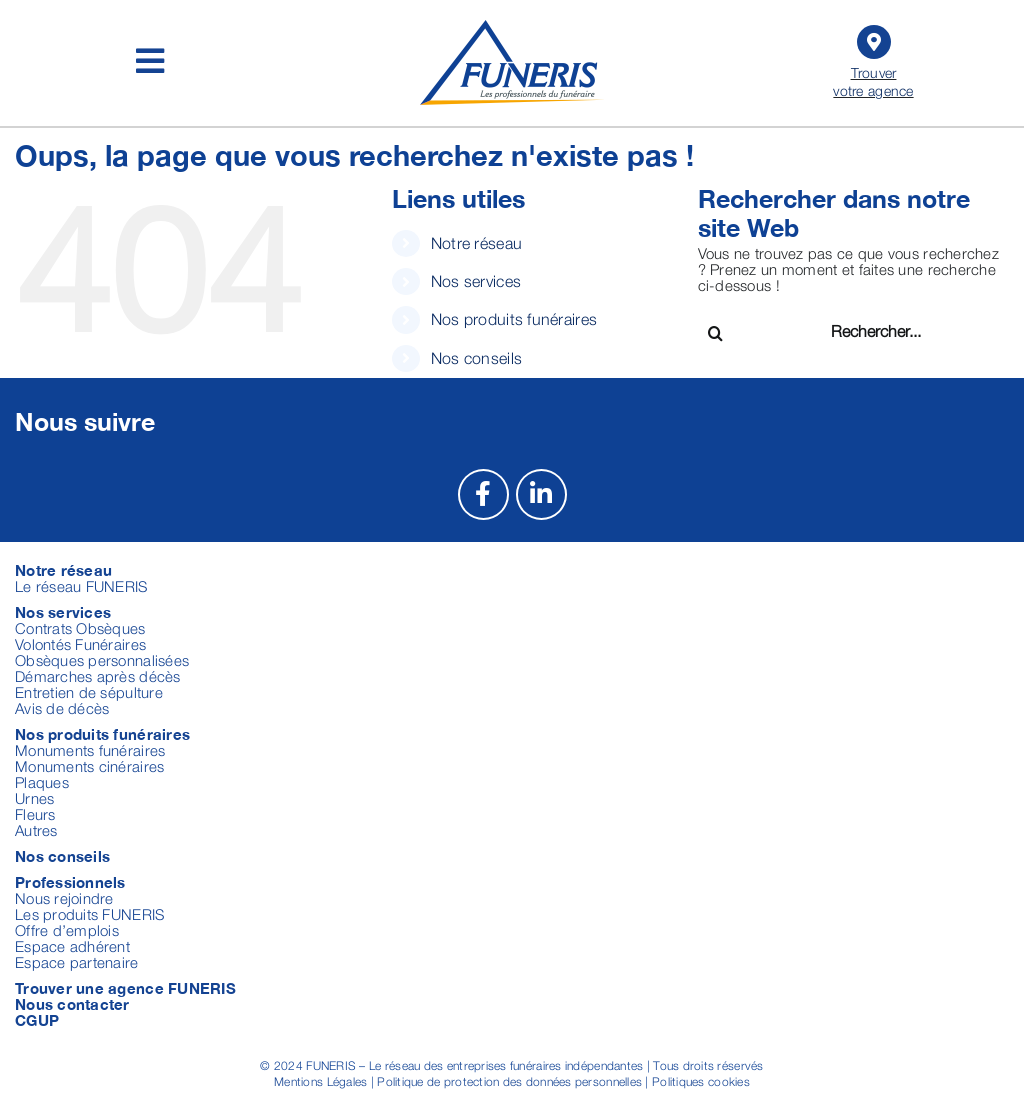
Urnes (34, 798)
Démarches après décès (98, 676)
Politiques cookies (701, 1081)
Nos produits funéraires (514, 319)
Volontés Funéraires (80, 644)
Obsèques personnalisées (102, 660)
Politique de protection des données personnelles (509, 1081)
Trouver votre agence (873, 59)
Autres (36, 830)
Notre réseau (476, 243)
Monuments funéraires (90, 750)
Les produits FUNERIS (89, 914)
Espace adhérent (72, 946)
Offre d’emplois (67, 930)
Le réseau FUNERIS (81, 586)
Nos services (476, 281)
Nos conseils (476, 358)
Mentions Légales (320, 1081)
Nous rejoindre (64, 898)
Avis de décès (62, 708)
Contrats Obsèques (80, 628)
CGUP (37, 1020)
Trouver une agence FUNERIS (125, 988)
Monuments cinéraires (89, 766)
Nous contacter (72, 1004)
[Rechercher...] (902, 330)
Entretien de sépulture (89, 692)
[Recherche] (715, 333)
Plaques (42, 782)
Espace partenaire (77, 962)
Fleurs (35, 814)
